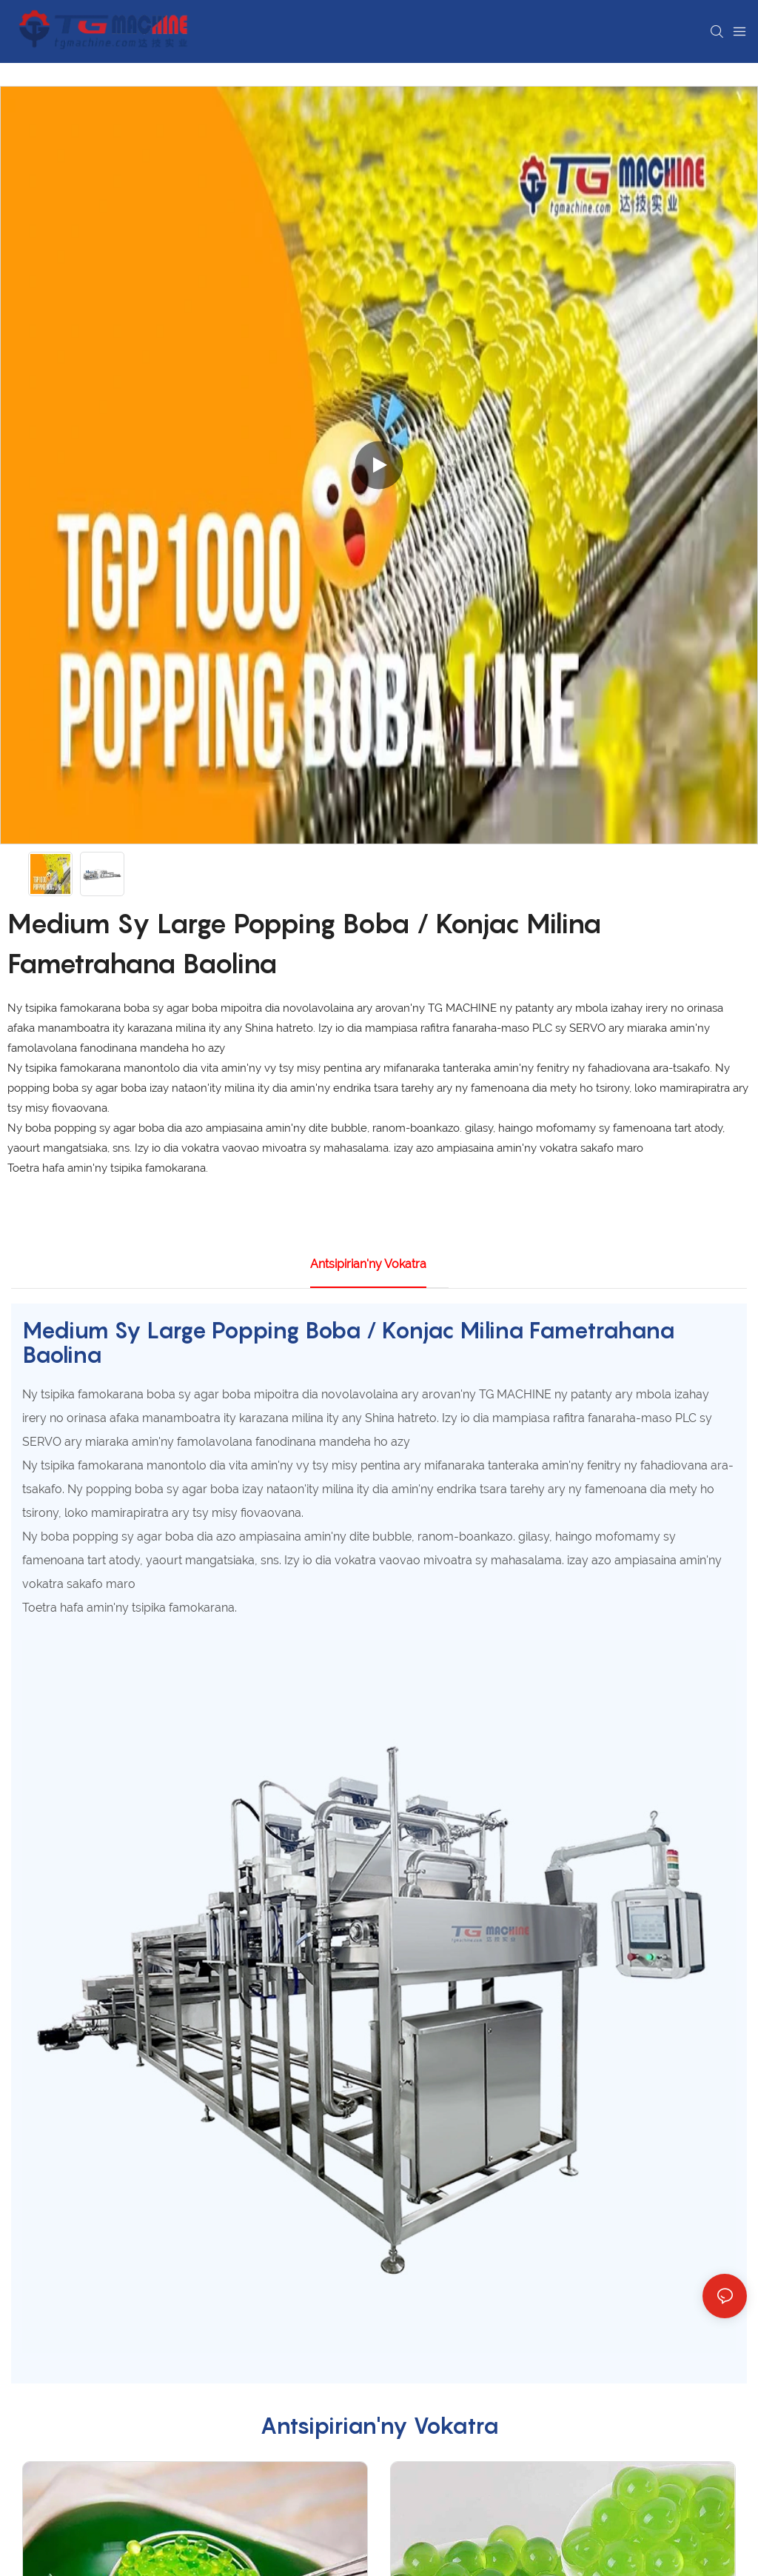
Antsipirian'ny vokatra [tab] (368, 1264)
